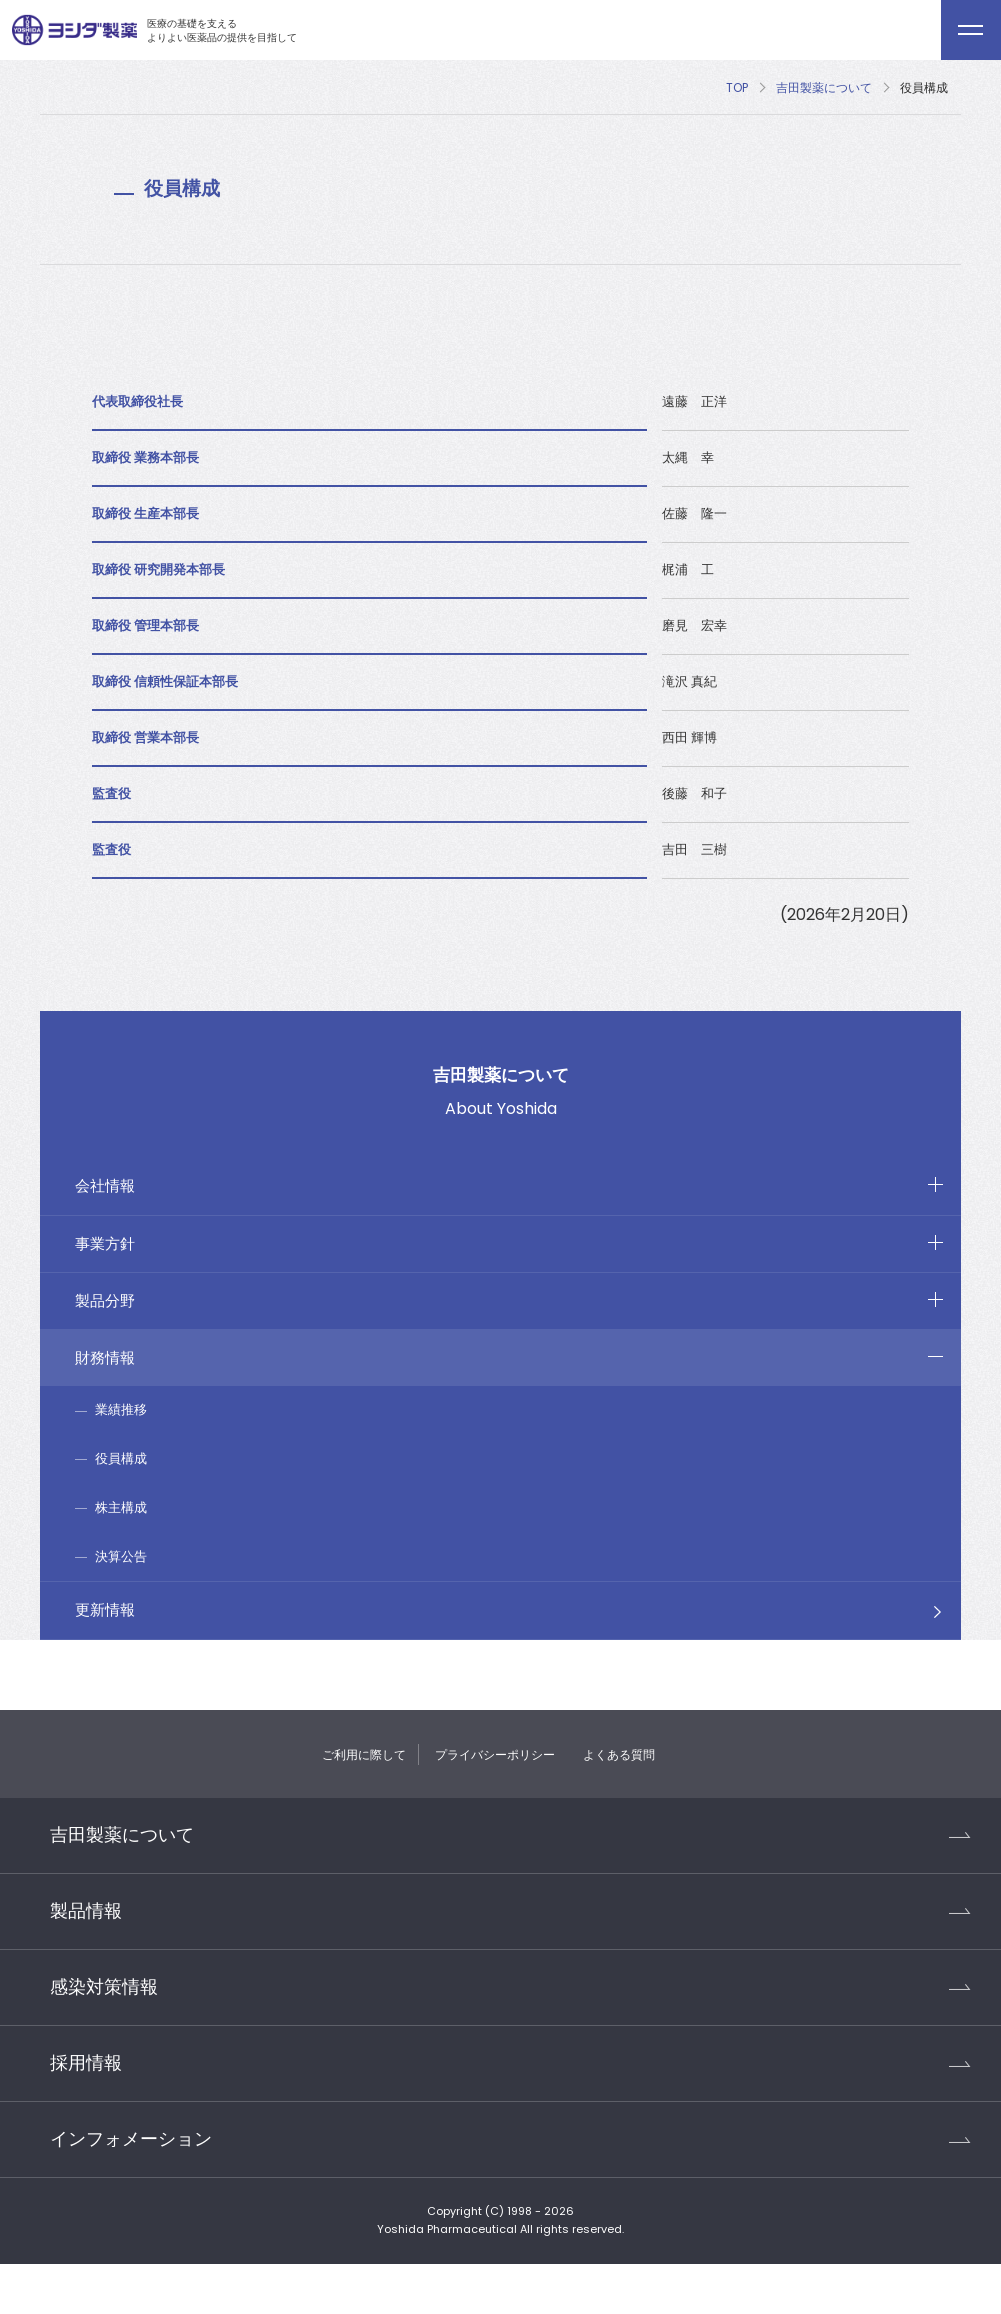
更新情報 (105, 1609)
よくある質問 (619, 1754)
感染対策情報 (104, 1987)
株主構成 (121, 1507)
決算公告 (121, 1556)
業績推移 (121, 1409)
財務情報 (105, 1357)
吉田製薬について (824, 87)
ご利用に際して (364, 1754)
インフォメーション (131, 2139)
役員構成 (121, 1458)
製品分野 (105, 1300)
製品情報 (86, 1911)
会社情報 (105, 1185)
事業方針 (105, 1243)
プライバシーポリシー (495, 1754)
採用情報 (86, 2063)
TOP (737, 87)
